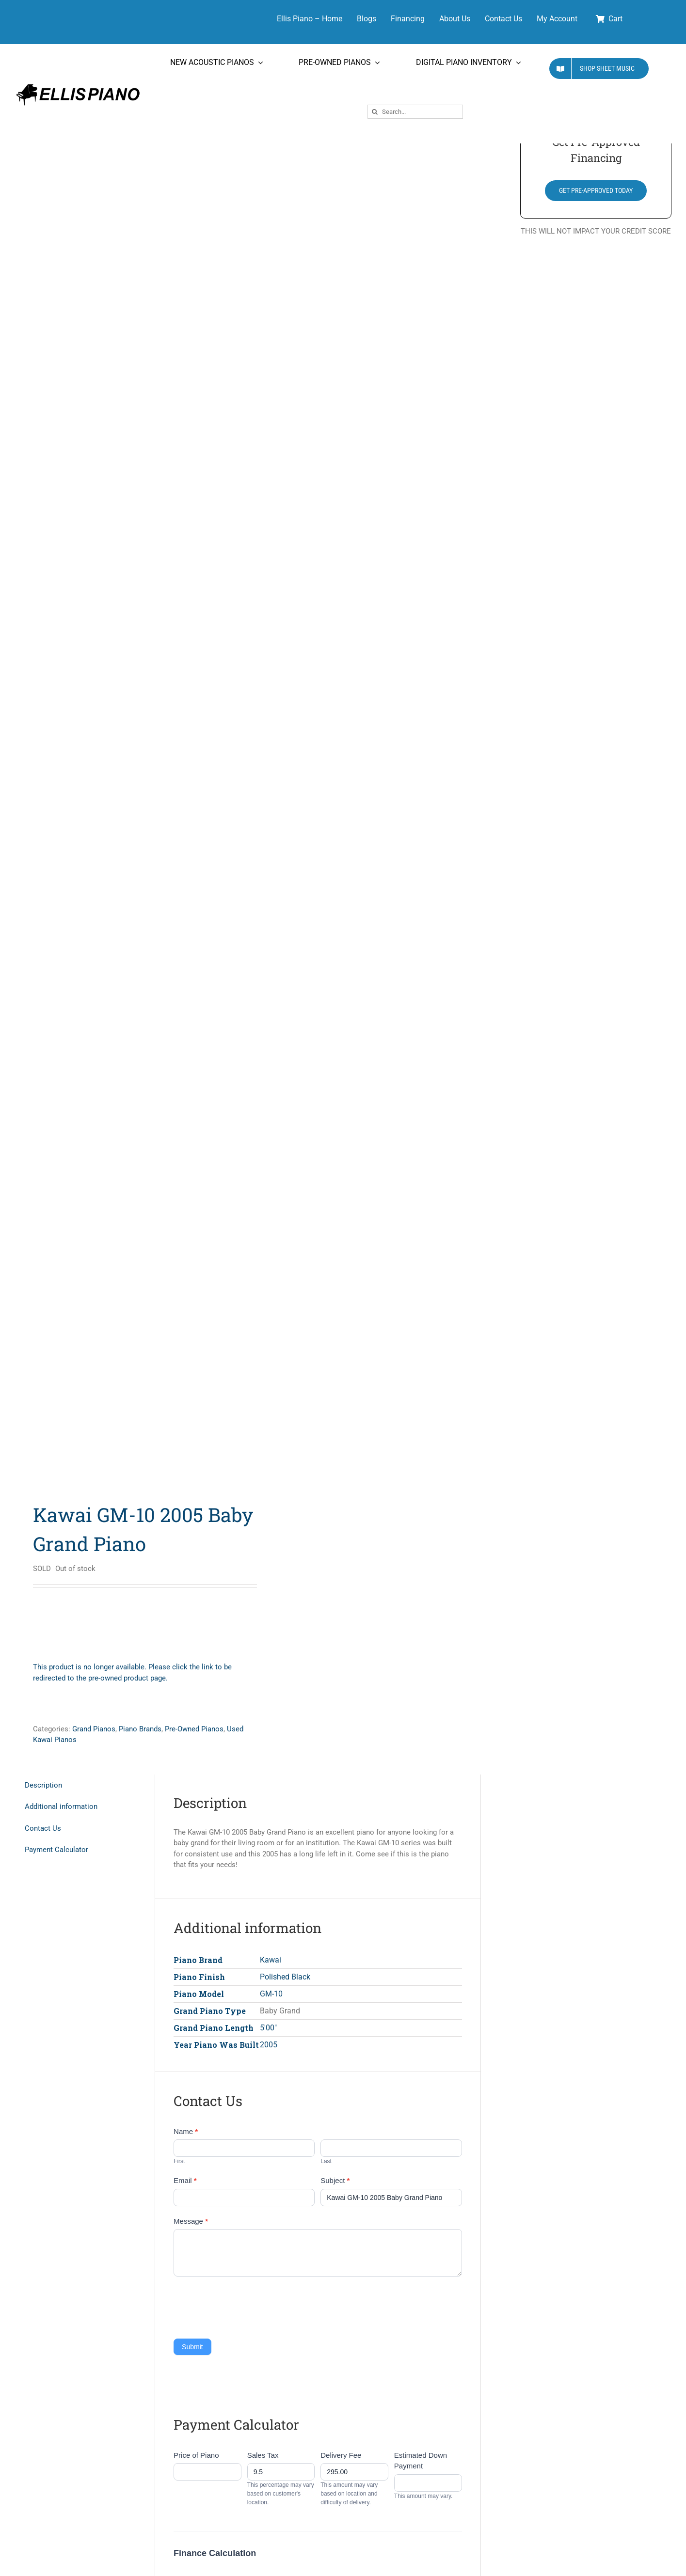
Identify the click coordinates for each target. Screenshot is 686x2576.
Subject (335, 2180)
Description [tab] (43, 1785)
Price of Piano (196, 2455)
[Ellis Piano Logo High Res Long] (78, 84)
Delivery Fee (340, 2455)
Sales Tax (263, 2455)
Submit (192, 2347)
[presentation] (247, 2305)
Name (186, 2131)
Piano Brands (140, 1729)
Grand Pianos (93, 1729)
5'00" (268, 2027)
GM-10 (271, 1993)
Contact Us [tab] (43, 1828)
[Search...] (415, 112)
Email (185, 2180)
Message (191, 2221)
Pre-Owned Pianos (194, 1729)
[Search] (374, 112)
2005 (268, 2044)
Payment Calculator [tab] (56, 1849)
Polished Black (285, 1976)
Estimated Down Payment (420, 2460)
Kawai (270, 1959)
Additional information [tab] (61, 1806)
